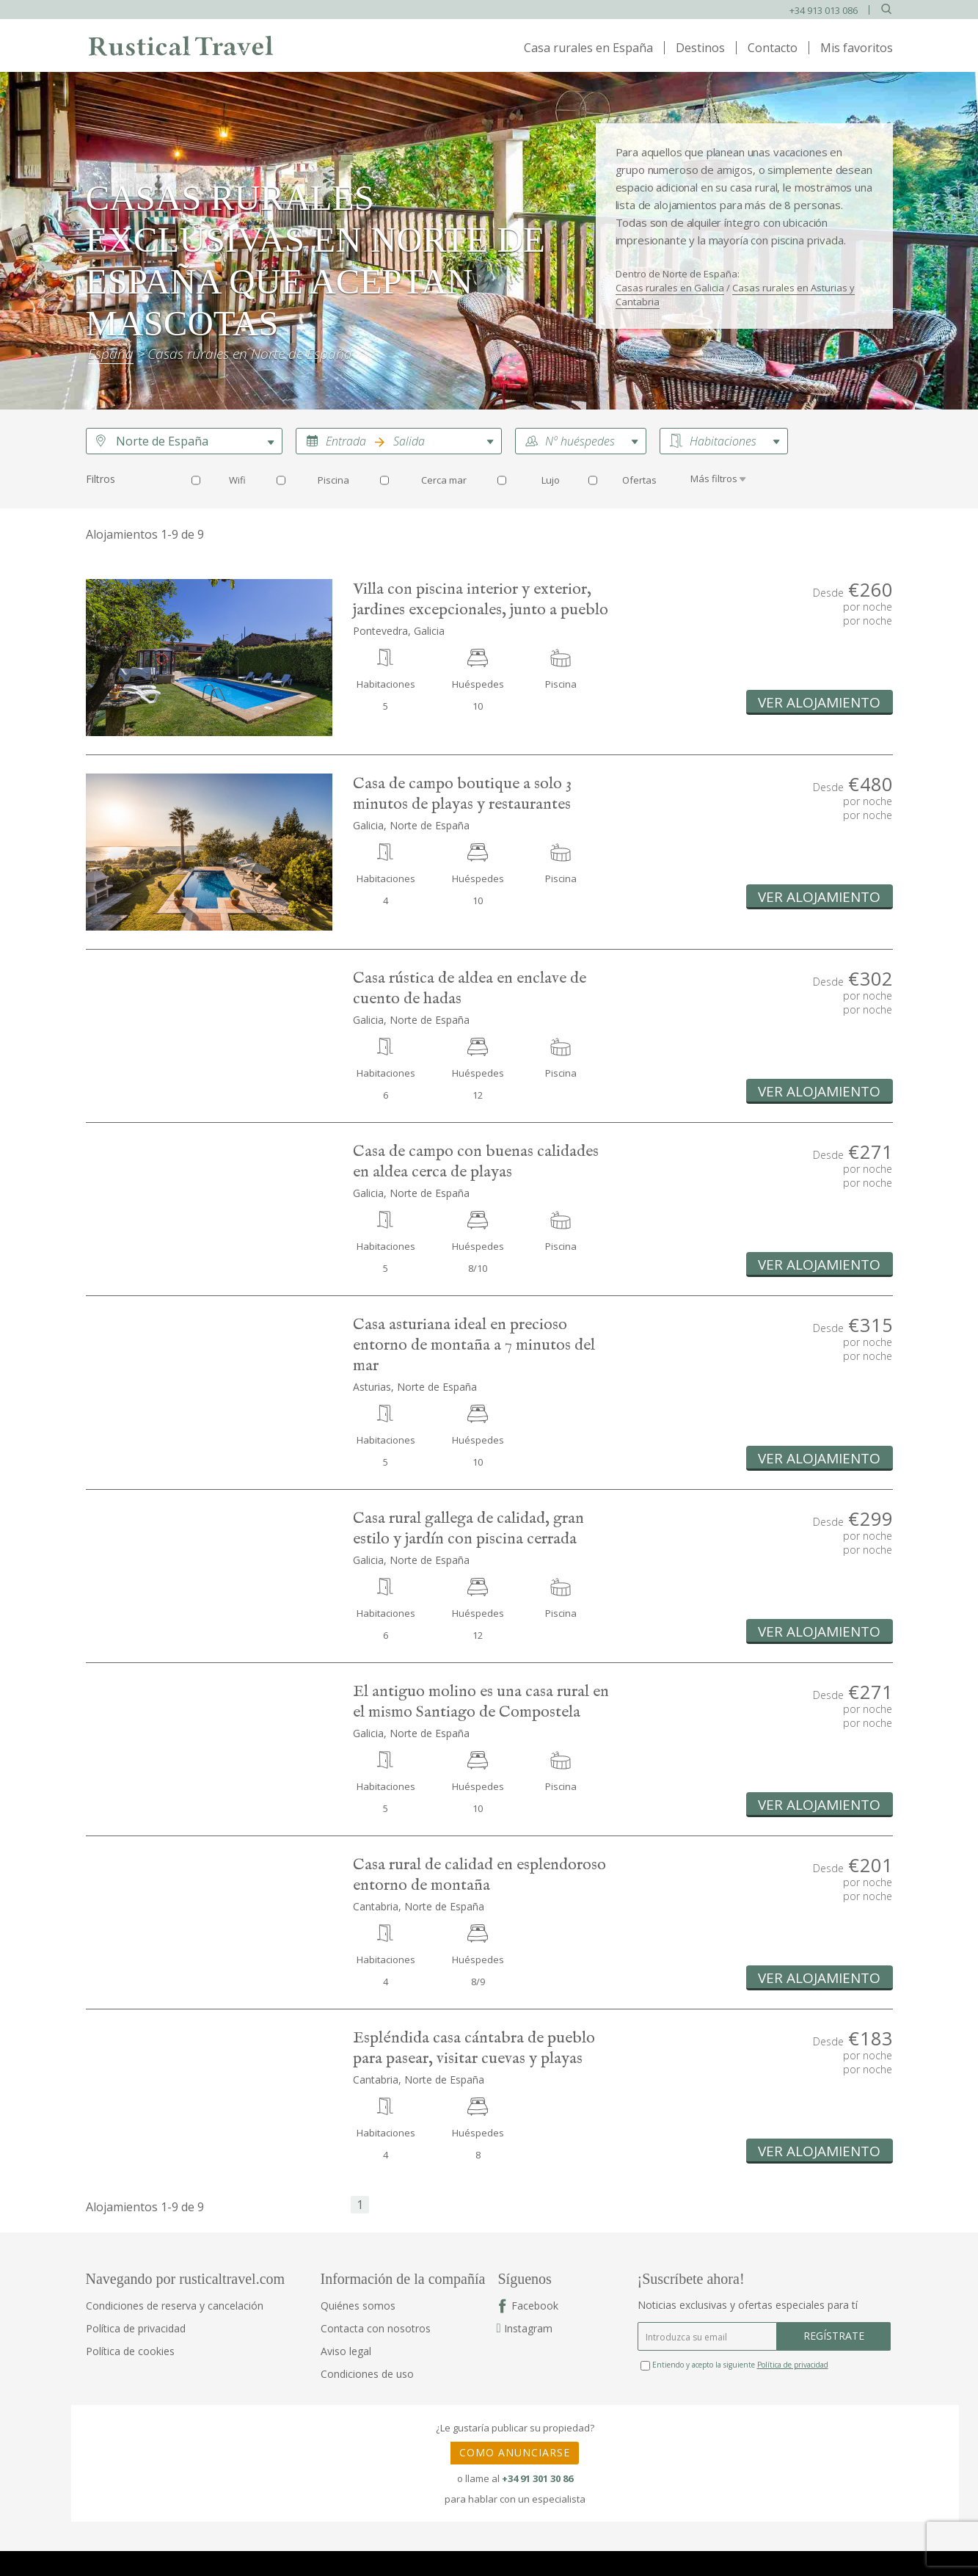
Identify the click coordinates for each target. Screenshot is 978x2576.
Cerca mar (444, 480)
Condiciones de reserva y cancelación (174, 2306)
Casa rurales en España (588, 48)
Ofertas (639, 480)
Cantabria (375, 1906)
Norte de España (162, 441)
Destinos (700, 48)
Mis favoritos (856, 48)
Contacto (773, 48)
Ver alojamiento (819, 702)
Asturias (372, 1387)
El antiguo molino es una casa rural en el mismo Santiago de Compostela (481, 1701)
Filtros (100, 479)
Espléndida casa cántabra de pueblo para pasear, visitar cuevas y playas (474, 2048)
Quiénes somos (358, 2306)
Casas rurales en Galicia (670, 287)
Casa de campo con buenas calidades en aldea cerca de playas (476, 1161)
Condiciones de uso (367, 2374)
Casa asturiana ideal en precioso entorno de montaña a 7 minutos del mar (474, 1345)
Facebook (534, 2306)
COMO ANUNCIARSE (514, 2452)
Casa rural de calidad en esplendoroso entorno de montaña (479, 1875)
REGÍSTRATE (833, 2336)
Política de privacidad (136, 2328)
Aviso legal (346, 2351)
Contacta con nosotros (376, 2328)
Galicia (368, 825)
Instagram (525, 2328)
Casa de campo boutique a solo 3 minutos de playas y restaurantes (462, 794)
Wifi (237, 480)
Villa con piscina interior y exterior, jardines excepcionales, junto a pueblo (480, 599)
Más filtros (713, 478)
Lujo (550, 480)
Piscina (333, 480)
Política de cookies (130, 2351)
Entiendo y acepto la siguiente (734, 2364)
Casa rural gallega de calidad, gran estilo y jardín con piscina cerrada (468, 1528)
